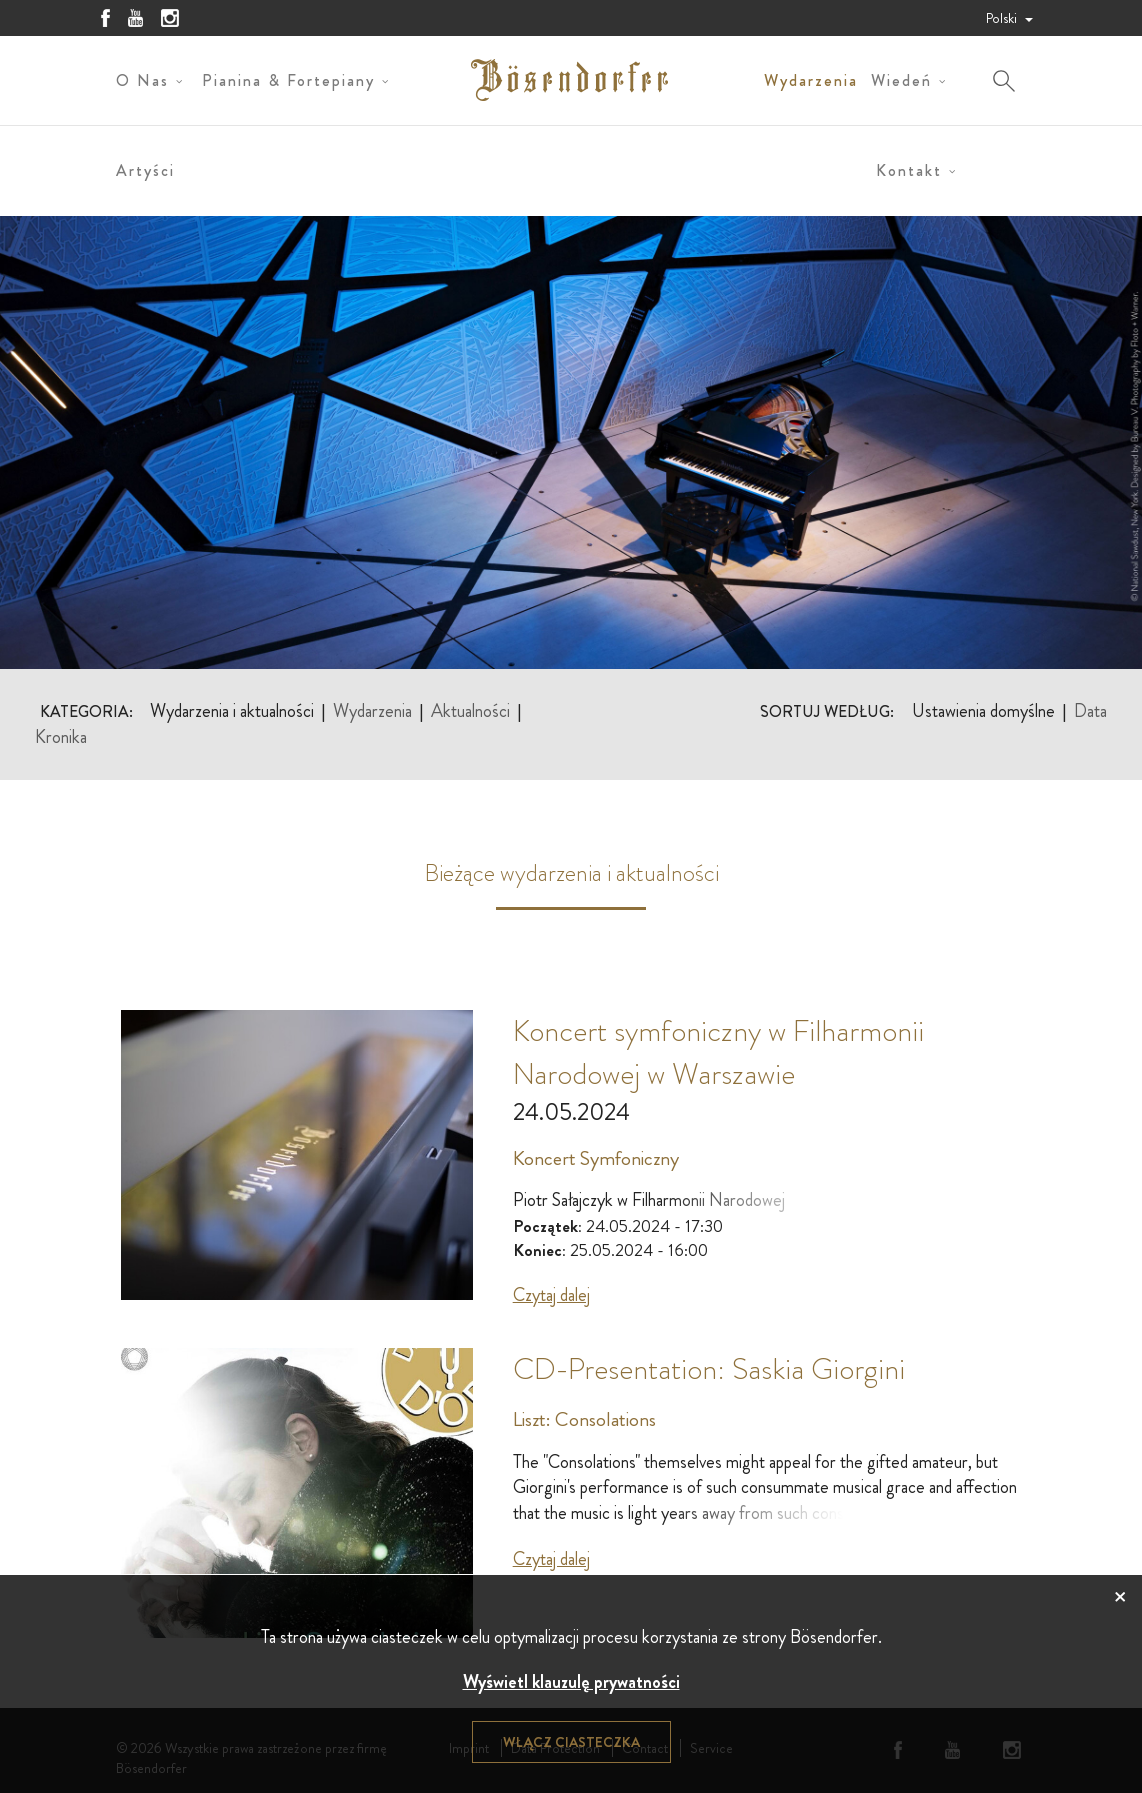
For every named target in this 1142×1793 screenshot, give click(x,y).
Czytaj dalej (551, 1295)
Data (1090, 711)
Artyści (145, 170)
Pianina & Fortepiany (288, 80)
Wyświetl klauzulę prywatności (571, 1682)
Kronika (61, 737)
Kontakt (909, 170)
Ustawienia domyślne (983, 711)
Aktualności (470, 711)
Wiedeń (901, 80)
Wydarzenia (811, 80)
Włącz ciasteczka (571, 1742)
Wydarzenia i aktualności (232, 711)
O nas (142, 80)
